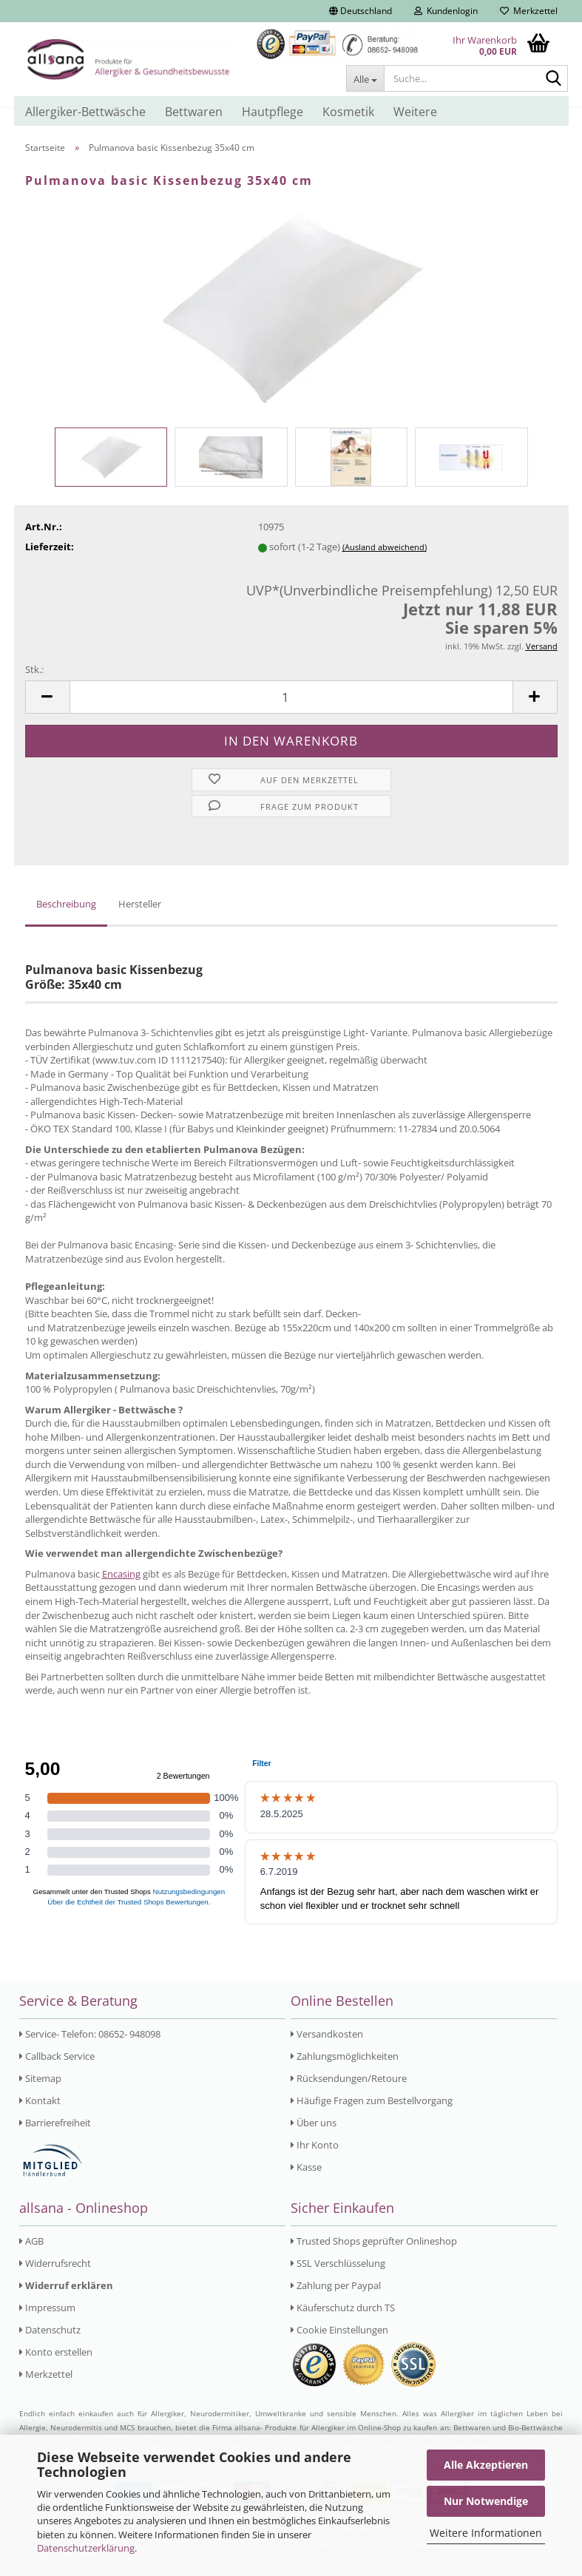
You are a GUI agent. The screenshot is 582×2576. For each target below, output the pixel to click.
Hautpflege (272, 112)
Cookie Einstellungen (339, 2329)
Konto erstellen (55, 2352)
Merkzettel (529, 10)
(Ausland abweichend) (384, 546)
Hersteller (139, 903)
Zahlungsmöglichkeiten (345, 2056)
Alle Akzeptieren (486, 2465)
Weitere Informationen (486, 2533)
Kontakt (40, 2100)
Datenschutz (50, 2329)
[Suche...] (365, 78)
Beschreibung (66, 903)
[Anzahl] (291, 697)
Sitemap (40, 2078)
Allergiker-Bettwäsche (85, 112)
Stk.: (34, 669)
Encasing (121, 1574)
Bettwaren (194, 112)
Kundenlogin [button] (446, 10)
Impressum (47, 2307)
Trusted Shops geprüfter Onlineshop (374, 2241)
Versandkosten (327, 2034)
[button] (360, 11)
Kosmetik (348, 112)
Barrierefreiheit (55, 2122)
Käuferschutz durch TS (343, 2307)
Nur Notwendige (486, 2501)
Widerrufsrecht (55, 2263)
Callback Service (57, 2056)
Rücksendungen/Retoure (349, 2078)
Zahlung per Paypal (336, 2285)
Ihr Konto (315, 2144)
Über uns (313, 2122)
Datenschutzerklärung (86, 2548)
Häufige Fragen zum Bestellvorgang (372, 2100)
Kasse (306, 2167)
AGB (31, 2241)
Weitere (415, 112)
